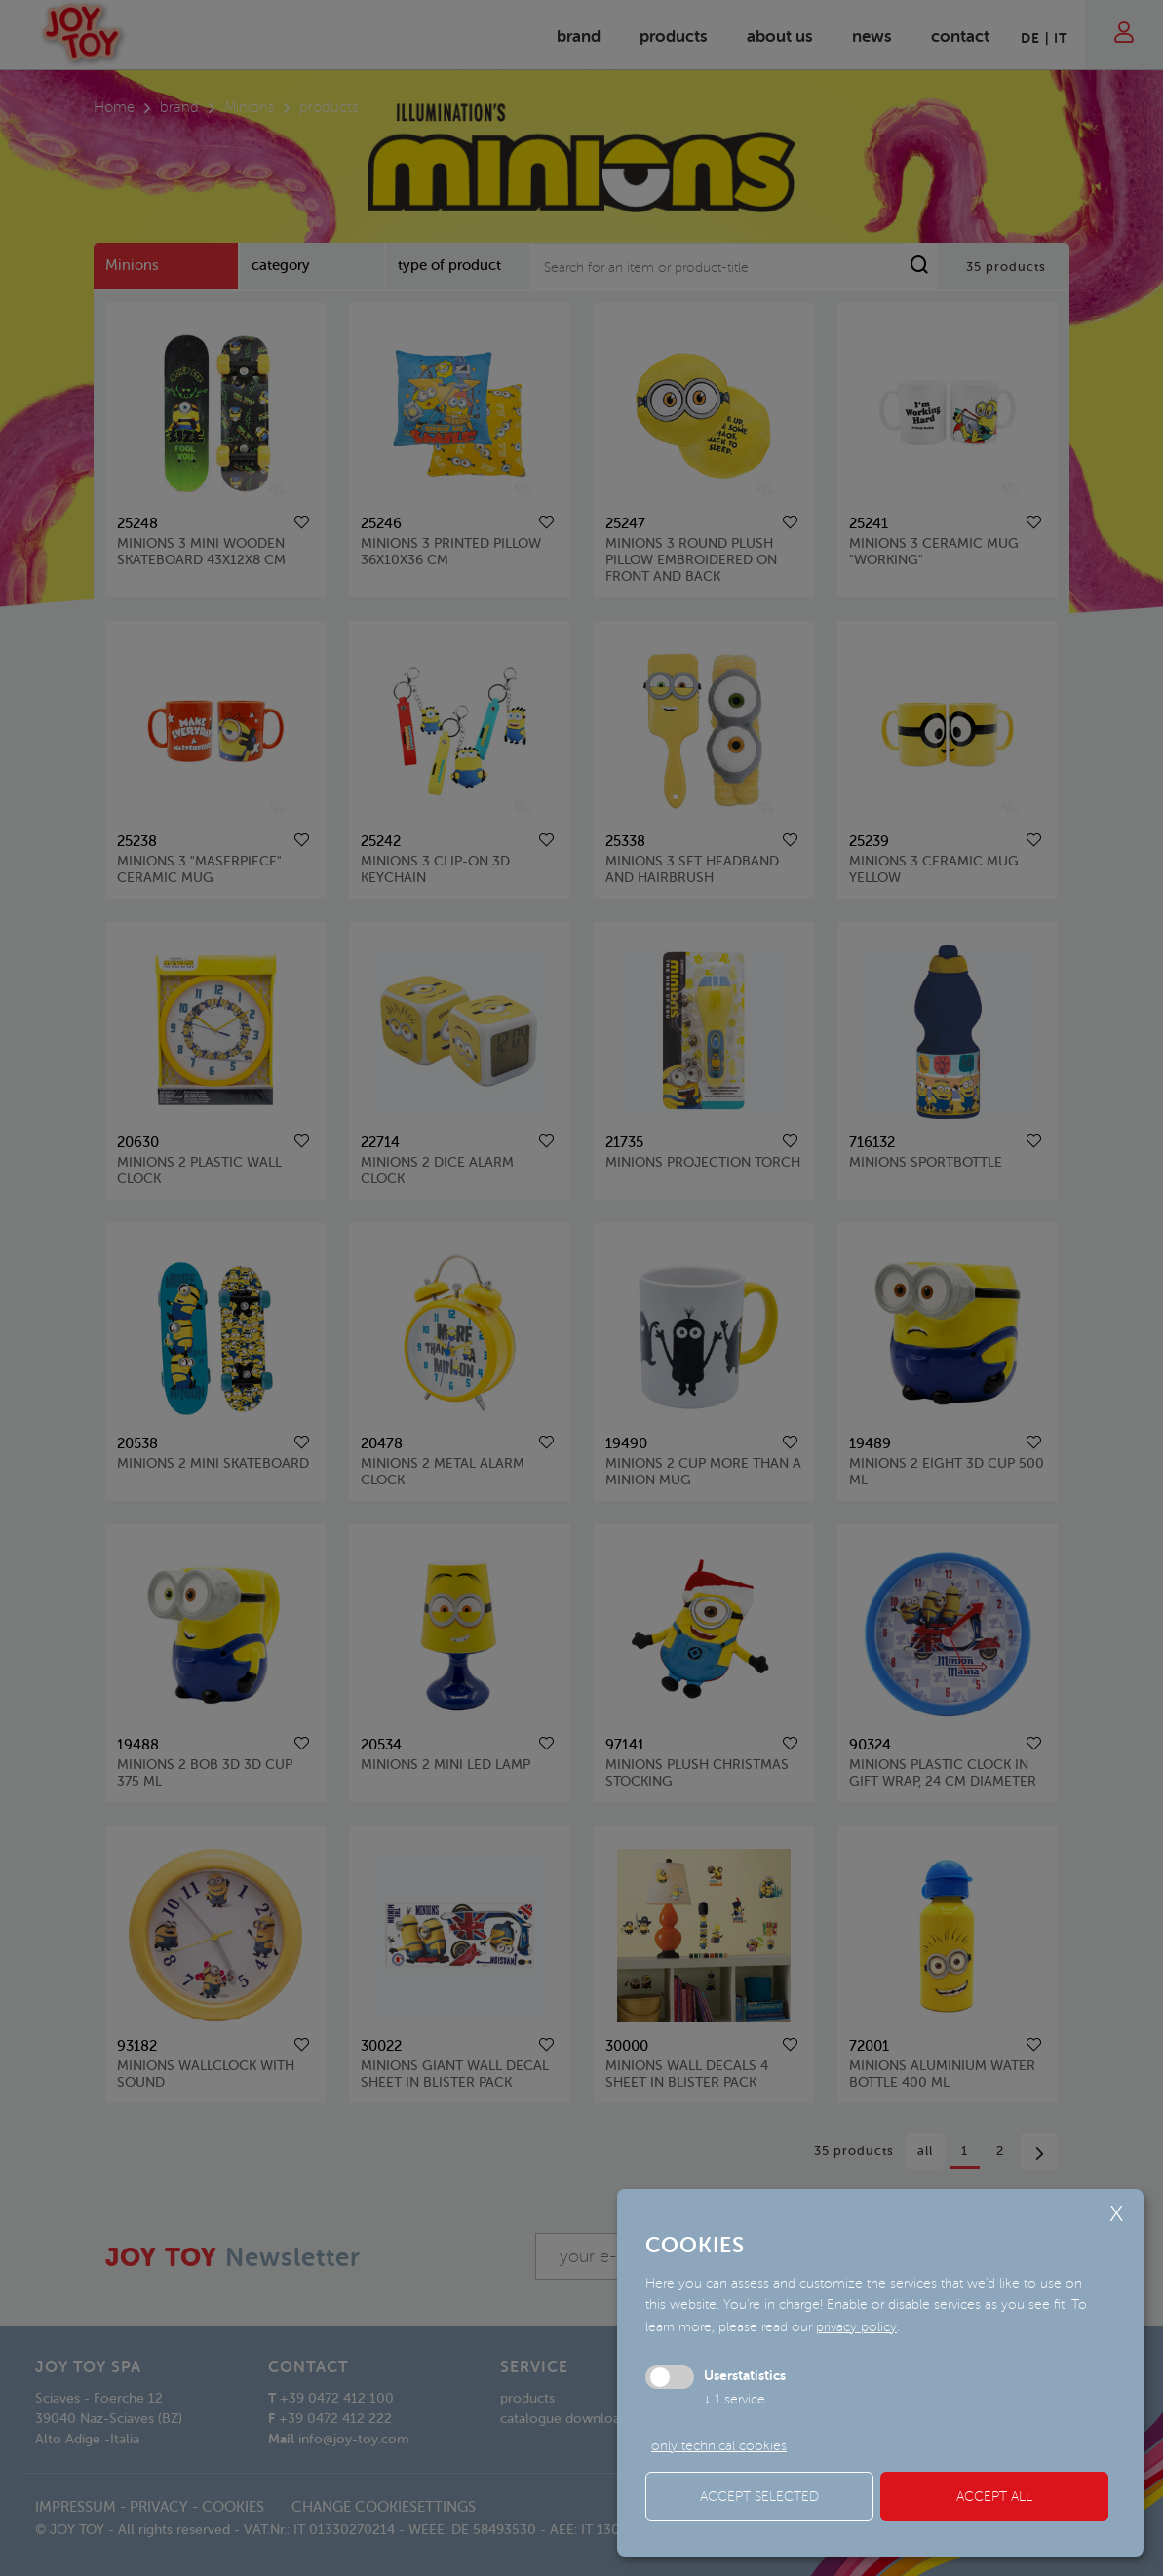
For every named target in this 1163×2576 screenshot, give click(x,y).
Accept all (994, 2496)
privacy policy (856, 2327)
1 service (734, 2399)
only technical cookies (719, 2446)
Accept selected (759, 2496)
